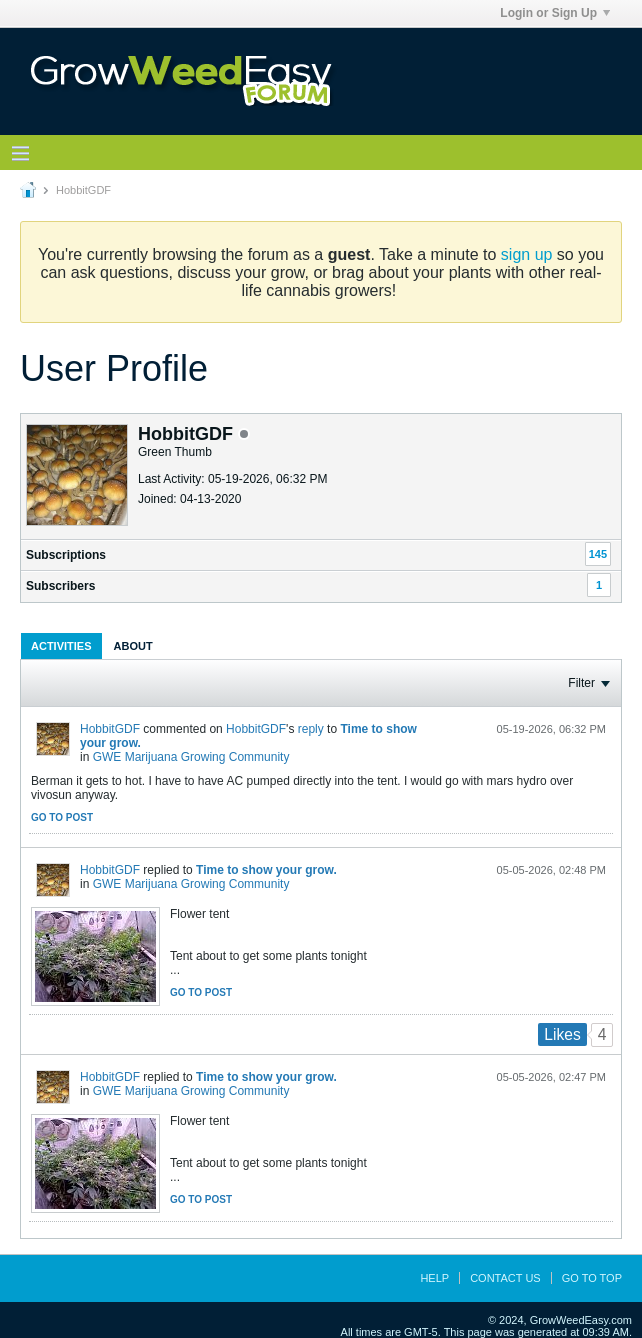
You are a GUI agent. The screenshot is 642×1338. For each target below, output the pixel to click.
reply (311, 729)
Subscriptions (66, 555)
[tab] (61, 645)
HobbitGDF (110, 729)
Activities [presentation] (61, 646)
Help (434, 1278)
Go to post (62, 817)
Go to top (592, 1278)
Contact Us (505, 1278)
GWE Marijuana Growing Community (191, 757)
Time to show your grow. (266, 870)
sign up (527, 254)
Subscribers (60, 586)
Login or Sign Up (555, 13)
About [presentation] (133, 646)
